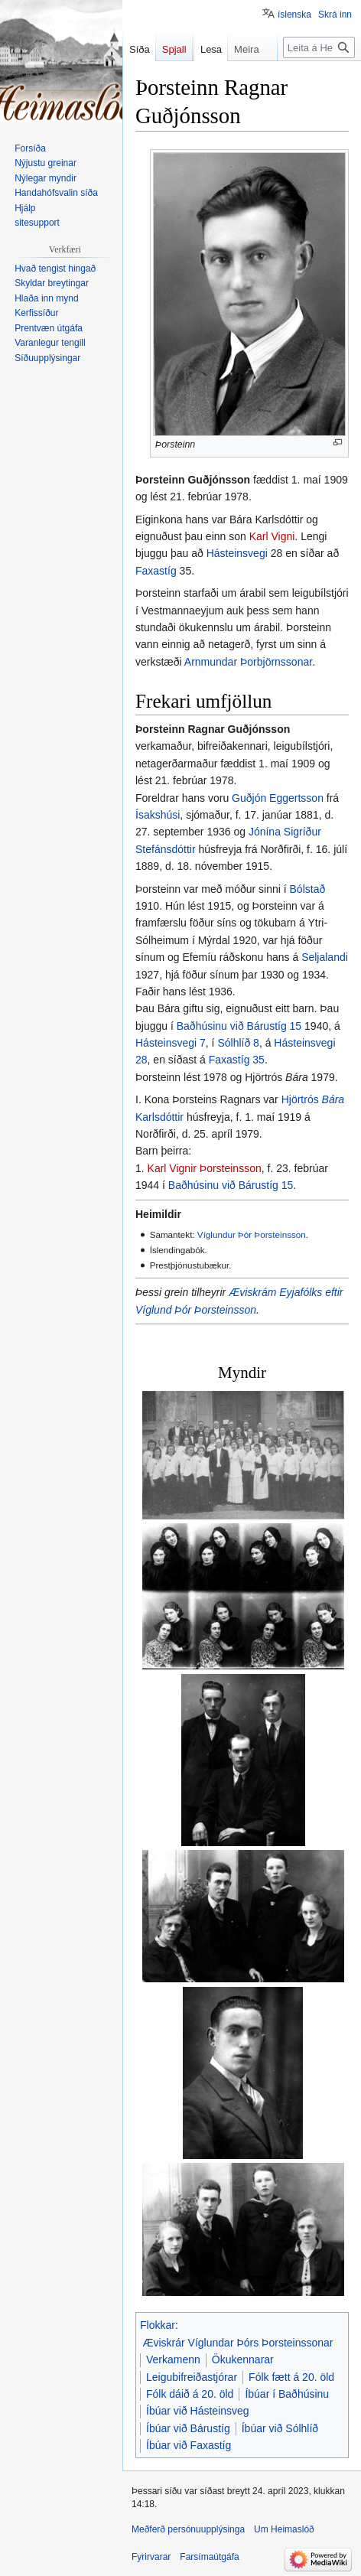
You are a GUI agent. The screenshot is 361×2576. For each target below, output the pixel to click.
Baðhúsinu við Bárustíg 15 (239, 1026)
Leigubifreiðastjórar (191, 2377)
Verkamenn (173, 2359)
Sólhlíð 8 (238, 1043)
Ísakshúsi (157, 815)
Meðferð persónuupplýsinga (188, 2529)
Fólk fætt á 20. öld (291, 2377)
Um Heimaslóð (284, 2529)
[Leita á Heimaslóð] (319, 78)
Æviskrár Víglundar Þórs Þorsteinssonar (238, 2343)
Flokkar (157, 2325)
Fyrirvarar (151, 2557)
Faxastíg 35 (237, 1060)
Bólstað (308, 889)
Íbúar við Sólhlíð (280, 2428)
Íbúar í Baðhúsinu (287, 2394)
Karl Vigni (272, 536)
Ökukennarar (243, 2359)
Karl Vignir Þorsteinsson (205, 1168)
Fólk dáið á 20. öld (189, 2394)
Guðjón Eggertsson (278, 798)
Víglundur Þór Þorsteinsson (251, 1234)
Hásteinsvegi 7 (170, 1043)
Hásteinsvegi (237, 553)
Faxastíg (156, 571)
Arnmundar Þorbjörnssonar (248, 662)
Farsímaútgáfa (209, 2557)
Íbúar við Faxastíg (188, 2445)
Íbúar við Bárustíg (188, 2428)
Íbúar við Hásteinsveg (197, 2411)
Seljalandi (324, 957)
